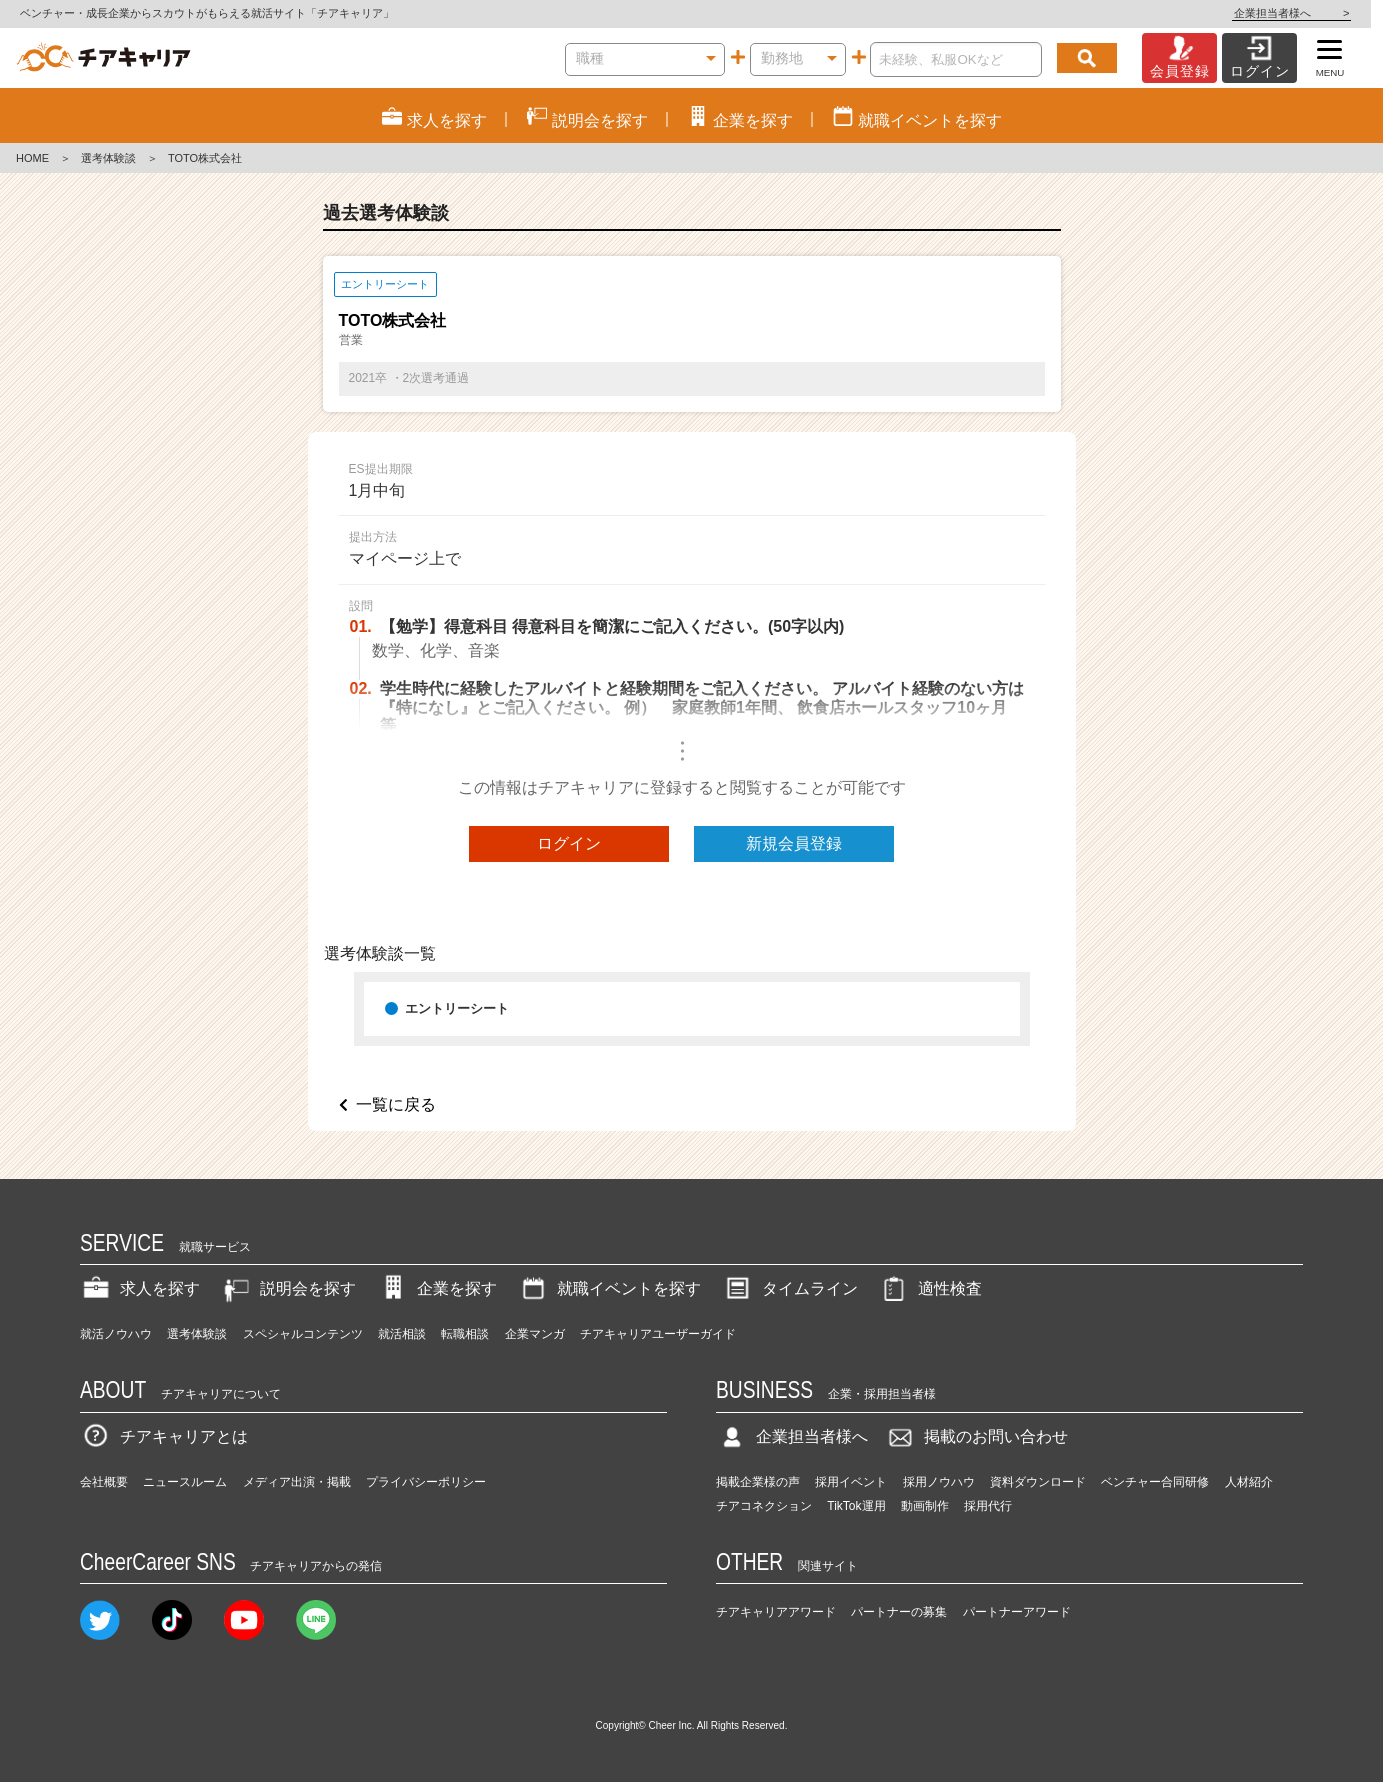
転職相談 (465, 1334)
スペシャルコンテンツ (303, 1334)
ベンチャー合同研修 (1155, 1482)
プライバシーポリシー (426, 1482)
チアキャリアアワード (776, 1612)
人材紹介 (1249, 1482)
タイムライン (790, 1288)
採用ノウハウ (939, 1482)
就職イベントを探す (609, 1288)
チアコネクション (764, 1506)
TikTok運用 (856, 1506)
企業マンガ (535, 1334)
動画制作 (925, 1506)
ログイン (569, 843)
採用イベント (851, 1482)
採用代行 (988, 1506)
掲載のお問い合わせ (976, 1436)
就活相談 (402, 1334)
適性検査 (930, 1288)
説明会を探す (288, 1288)
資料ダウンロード (1038, 1482)
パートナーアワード (1017, 1612)
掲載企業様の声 (758, 1482)
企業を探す (437, 1288)
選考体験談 (108, 158)
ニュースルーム (185, 1482)
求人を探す (140, 1288)
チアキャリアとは (164, 1436)
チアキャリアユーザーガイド (658, 1334)
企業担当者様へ (1303, 13)
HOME (32, 158)
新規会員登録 (794, 843)
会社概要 (104, 1482)
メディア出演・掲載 (297, 1482)
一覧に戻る (396, 1104)
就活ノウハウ (116, 1334)
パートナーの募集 (899, 1612)
